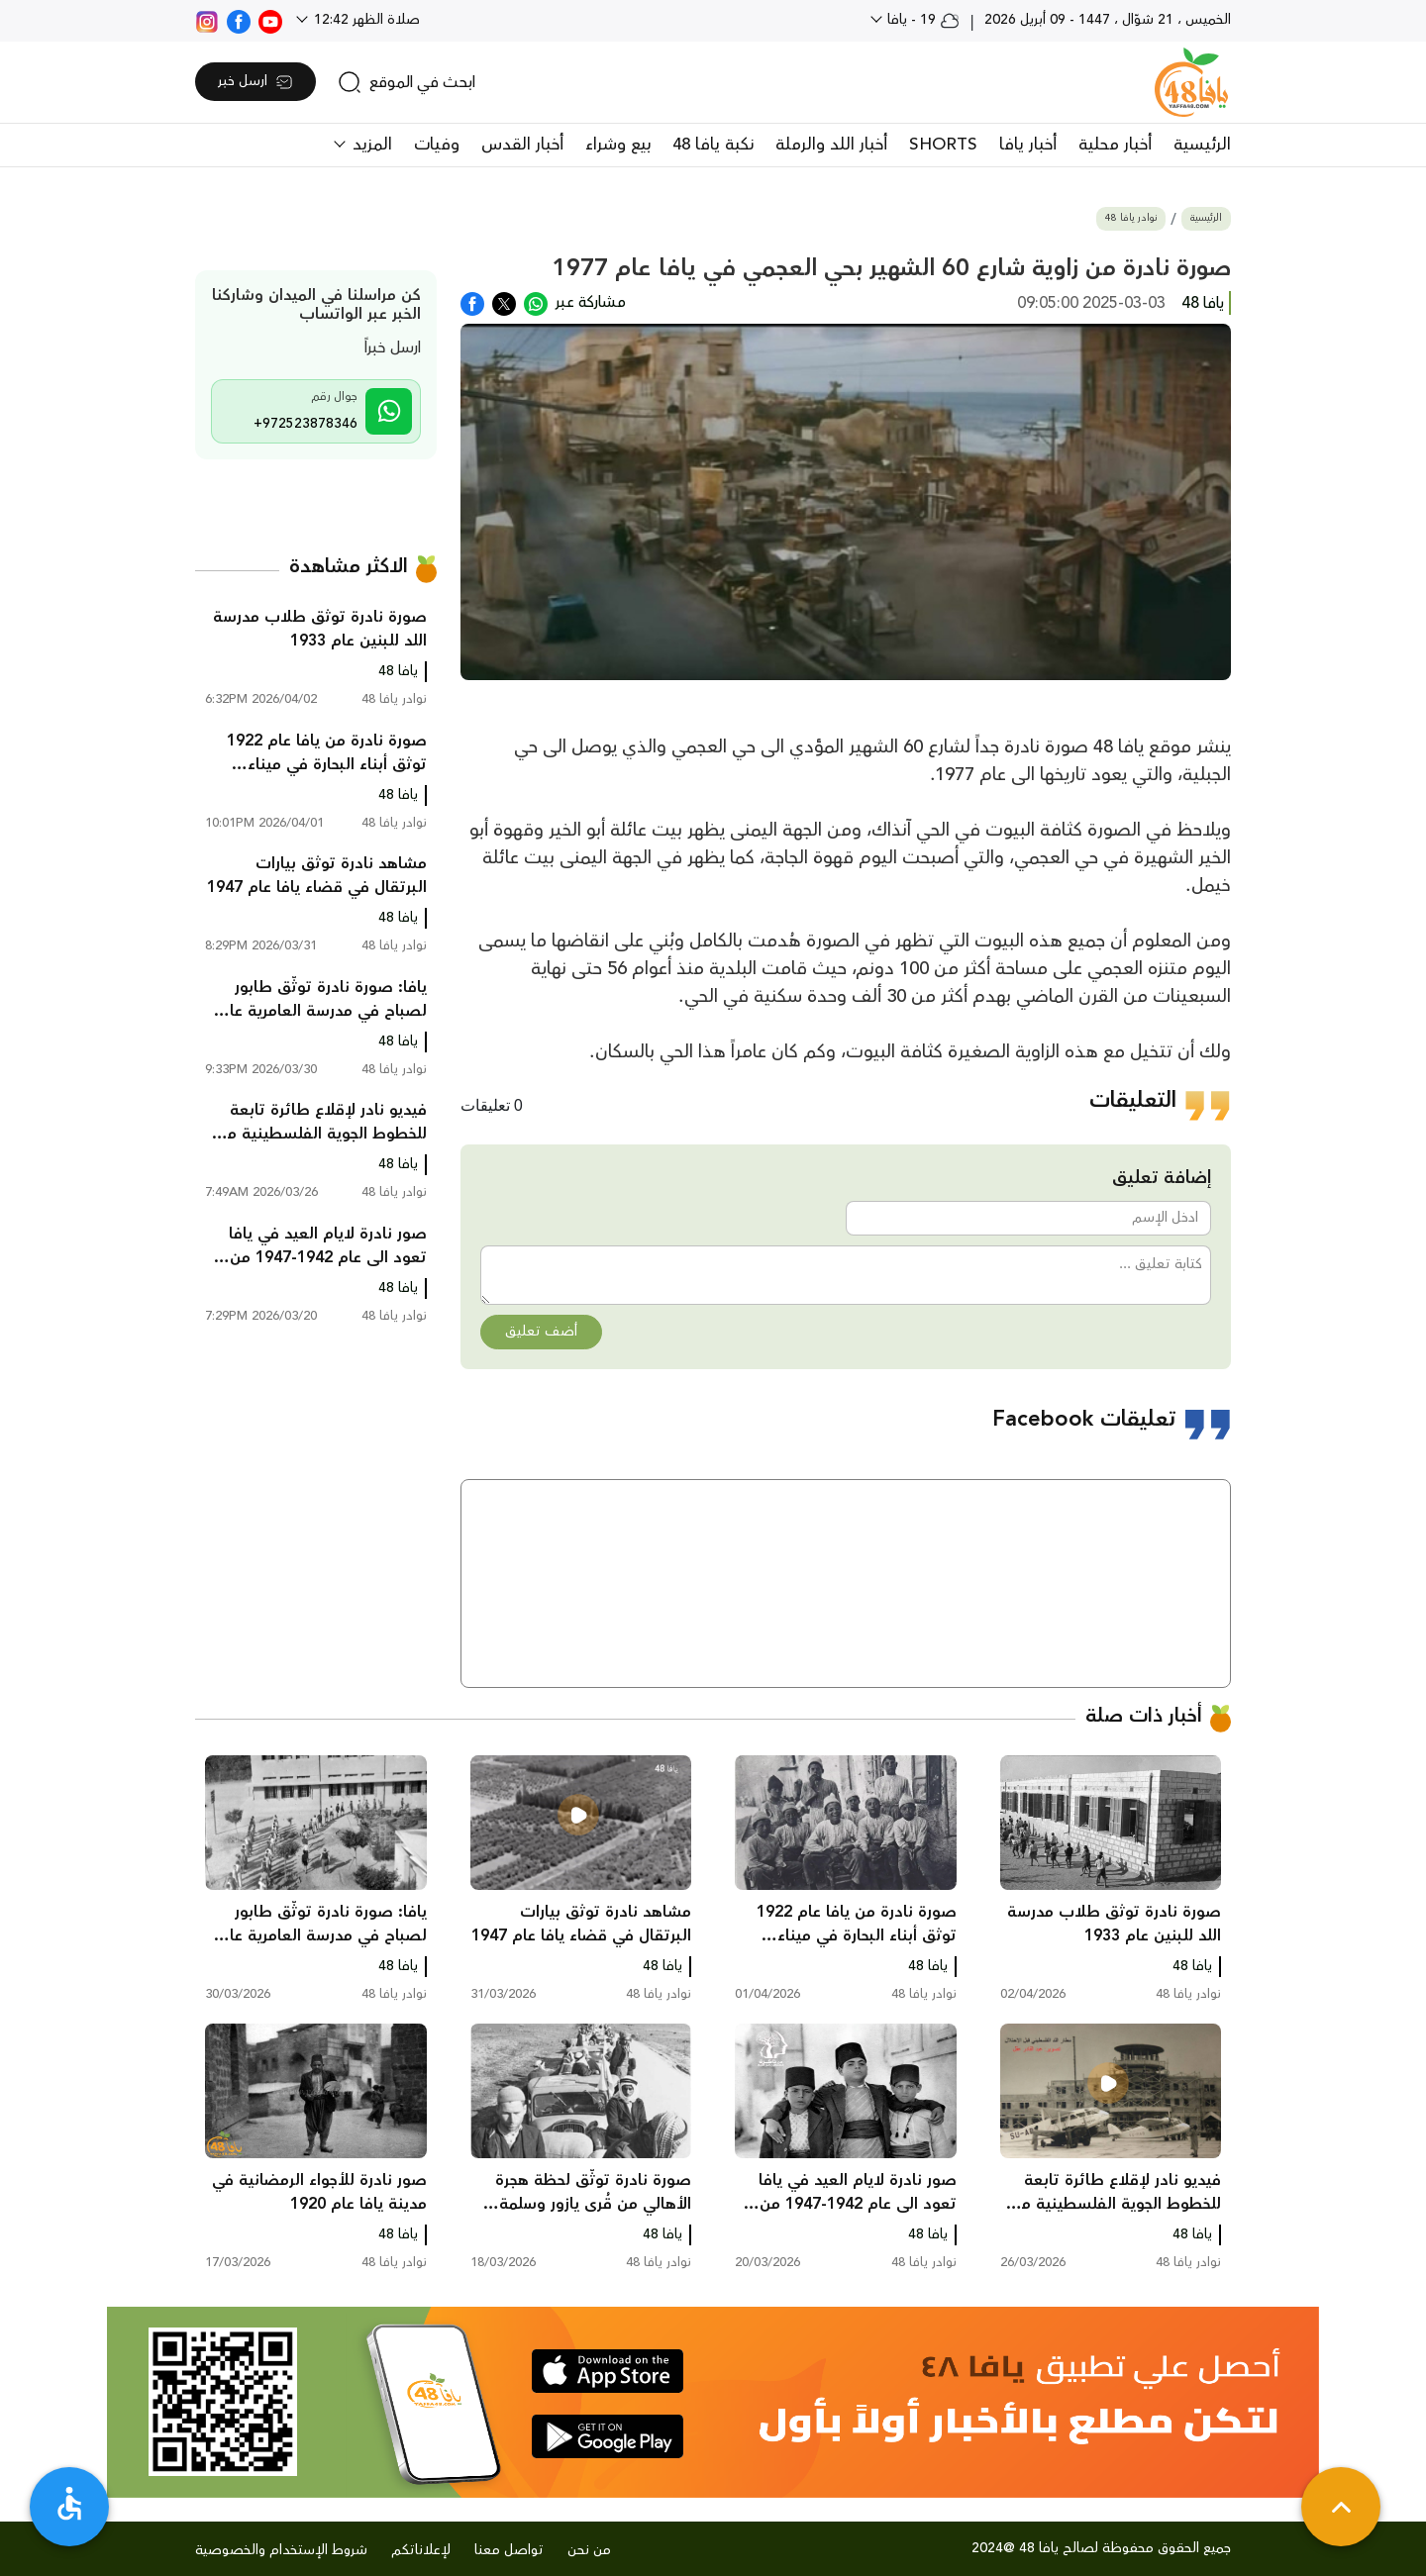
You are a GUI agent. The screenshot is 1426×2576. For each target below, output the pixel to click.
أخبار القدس (522, 144)
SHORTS (943, 144)
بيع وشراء (618, 144)
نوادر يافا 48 (1131, 218)
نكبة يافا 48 (713, 144)
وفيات (436, 144)
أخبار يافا (1028, 144)
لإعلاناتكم (421, 2550)
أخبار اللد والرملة (831, 144)
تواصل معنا (509, 2550)
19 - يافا (921, 20)
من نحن (589, 2550)
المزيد (370, 144)
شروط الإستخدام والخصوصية (281, 2550)
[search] (406, 82)
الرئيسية (1202, 144)
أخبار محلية (1115, 144)
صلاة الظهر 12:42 (365, 20)
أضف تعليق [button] (541, 1331)
